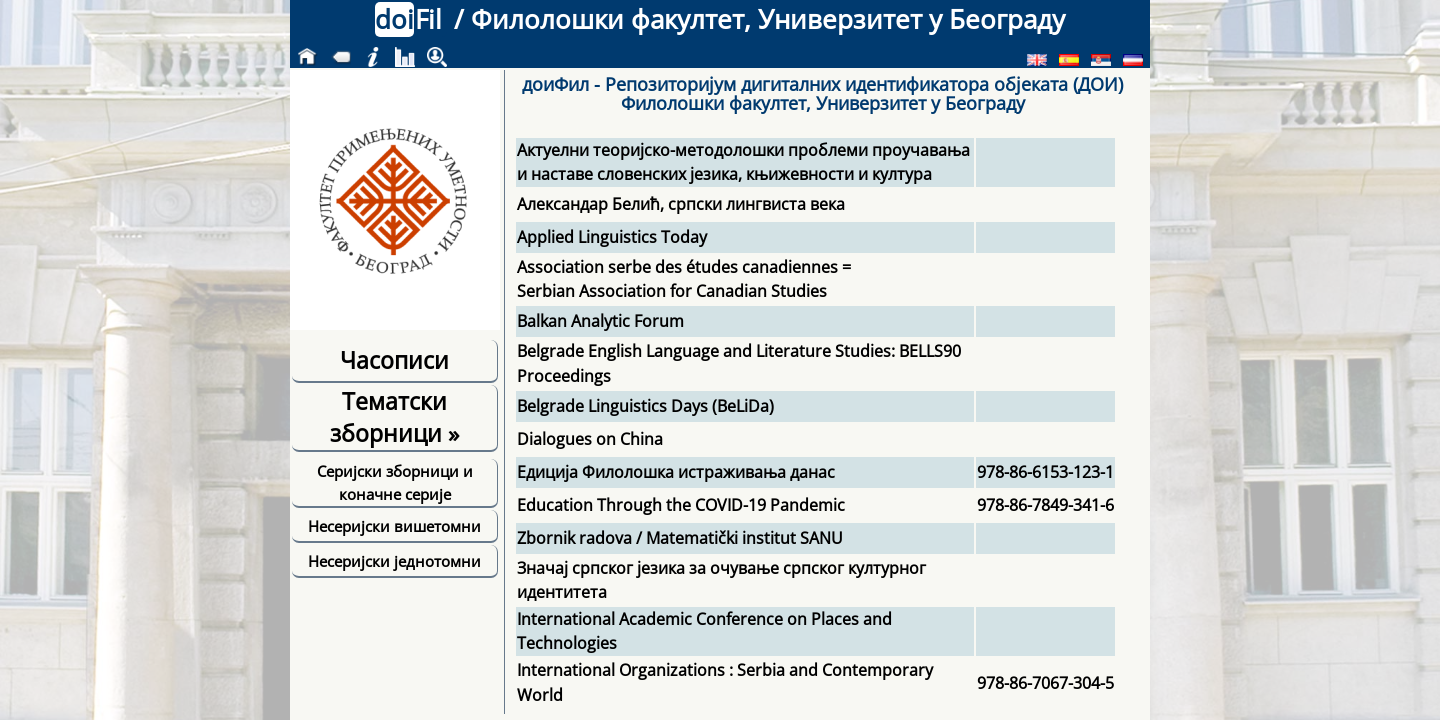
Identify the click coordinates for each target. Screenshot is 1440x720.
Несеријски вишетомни (394, 526)
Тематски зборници (394, 417)
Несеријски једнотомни (394, 561)
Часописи (394, 360)
